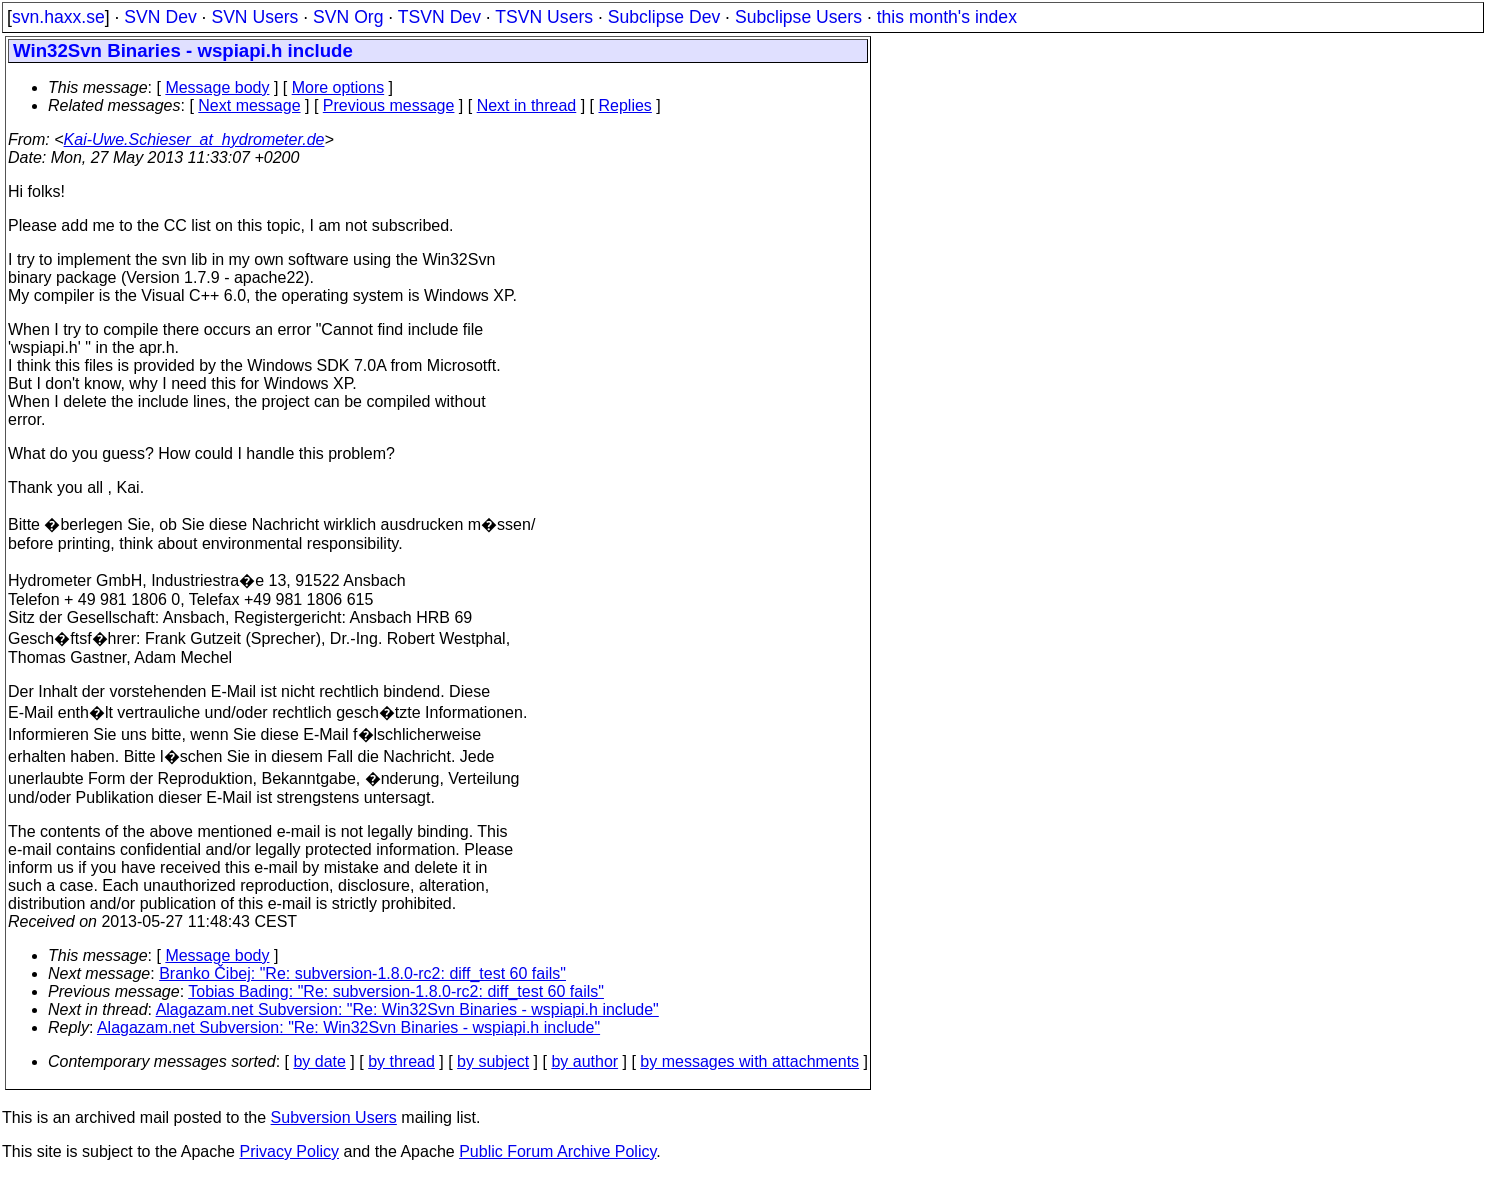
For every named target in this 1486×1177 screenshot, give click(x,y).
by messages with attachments (749, 1061)
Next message (249, 105)
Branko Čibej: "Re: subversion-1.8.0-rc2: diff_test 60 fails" (362, 973)
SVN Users (254, 17)
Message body (217, 87)
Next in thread (527, 105)
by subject (493, 1061)
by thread (401, 1061)
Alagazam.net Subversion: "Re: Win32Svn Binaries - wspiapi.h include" (407, 1009)
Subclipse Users (798, 17)
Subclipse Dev (664, 17)
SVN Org (348, 17)
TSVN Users (544, 17)
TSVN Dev (439, 17)
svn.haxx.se (58, 17)
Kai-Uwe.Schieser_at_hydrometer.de (194, 139)
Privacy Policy (289, 1151)
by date (319, 1061)
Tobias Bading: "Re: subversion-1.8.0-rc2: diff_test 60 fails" (396, 991)
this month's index (947, 17)
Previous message (389, 105)
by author (584, 1061)
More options (338, 87)
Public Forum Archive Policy (557, 1151)
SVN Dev (160, 17)
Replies (625, 105)
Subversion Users (334, 1117)
